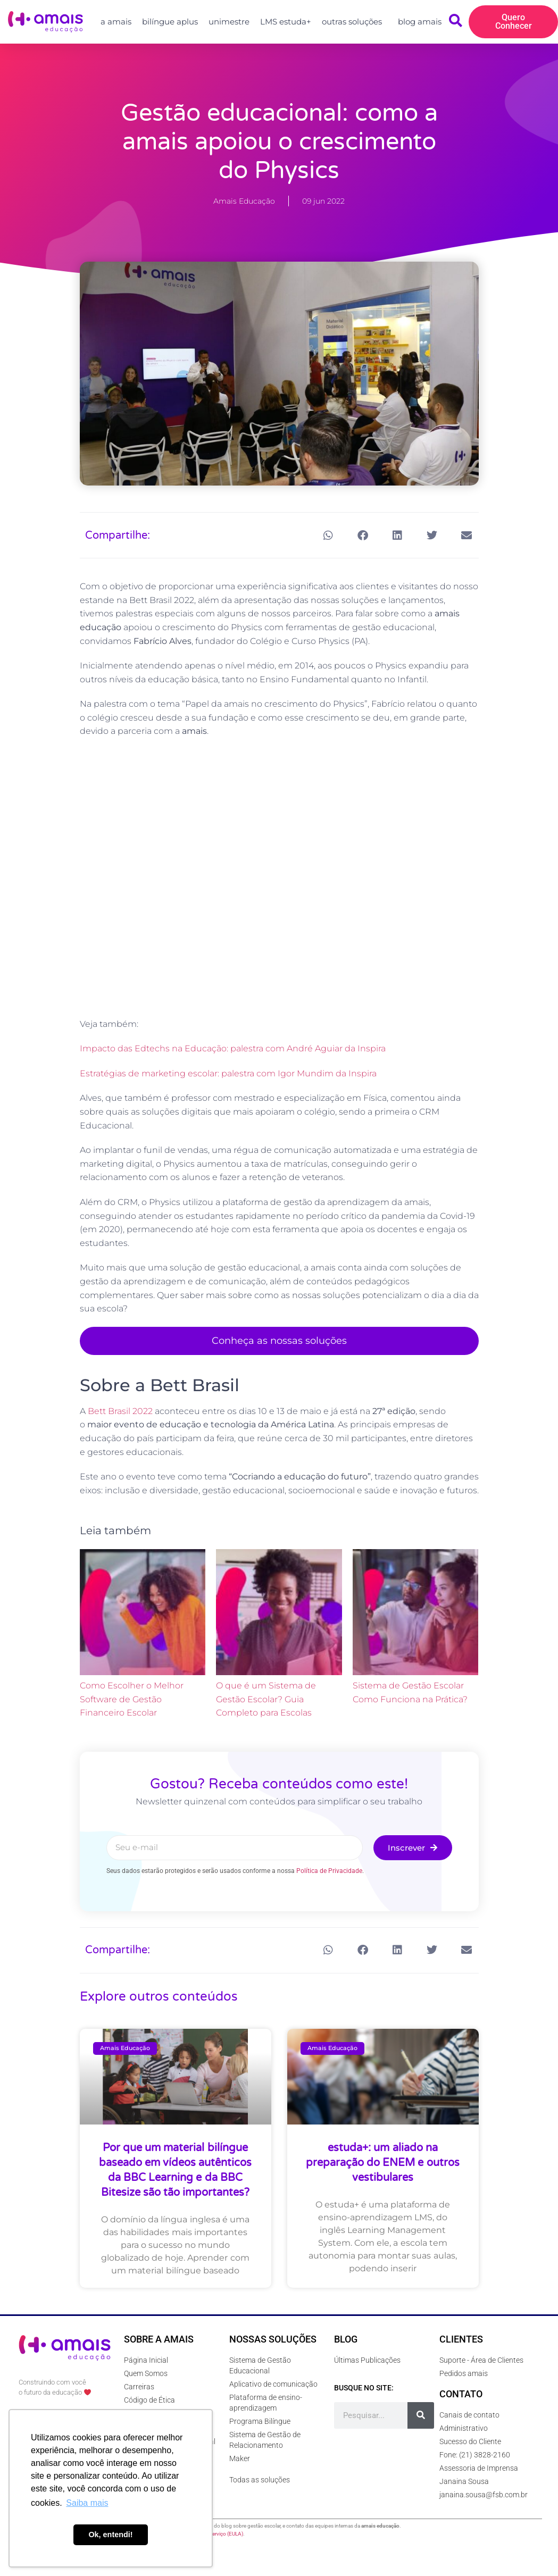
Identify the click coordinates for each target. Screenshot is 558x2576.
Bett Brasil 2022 (120, 1411)
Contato (460, 2393)
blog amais (420, 21)
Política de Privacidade (329, 1871)
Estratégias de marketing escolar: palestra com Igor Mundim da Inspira (228, 1073)
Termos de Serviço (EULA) (213, 2534)
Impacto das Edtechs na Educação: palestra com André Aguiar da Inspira (233, 1048)
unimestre (229, 21)
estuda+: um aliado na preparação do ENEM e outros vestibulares (383, 2163)
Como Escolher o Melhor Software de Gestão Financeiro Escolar (132, 1699)
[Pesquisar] (420, 2415)
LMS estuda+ (285, 21)
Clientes (461, 2339)
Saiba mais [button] (87, 2502)
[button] (328, 535)
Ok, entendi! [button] (110, 2534)
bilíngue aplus (170, 21)
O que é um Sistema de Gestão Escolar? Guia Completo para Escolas (266, 1699)
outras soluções (354, 21)
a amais (116, 21)
